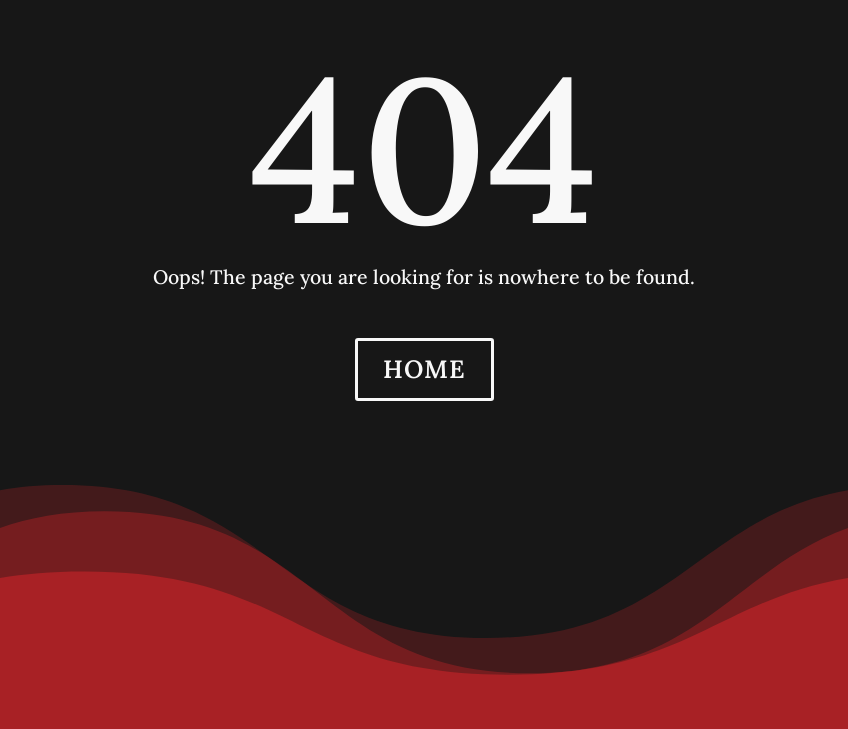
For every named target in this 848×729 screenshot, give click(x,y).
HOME (424, 369)
